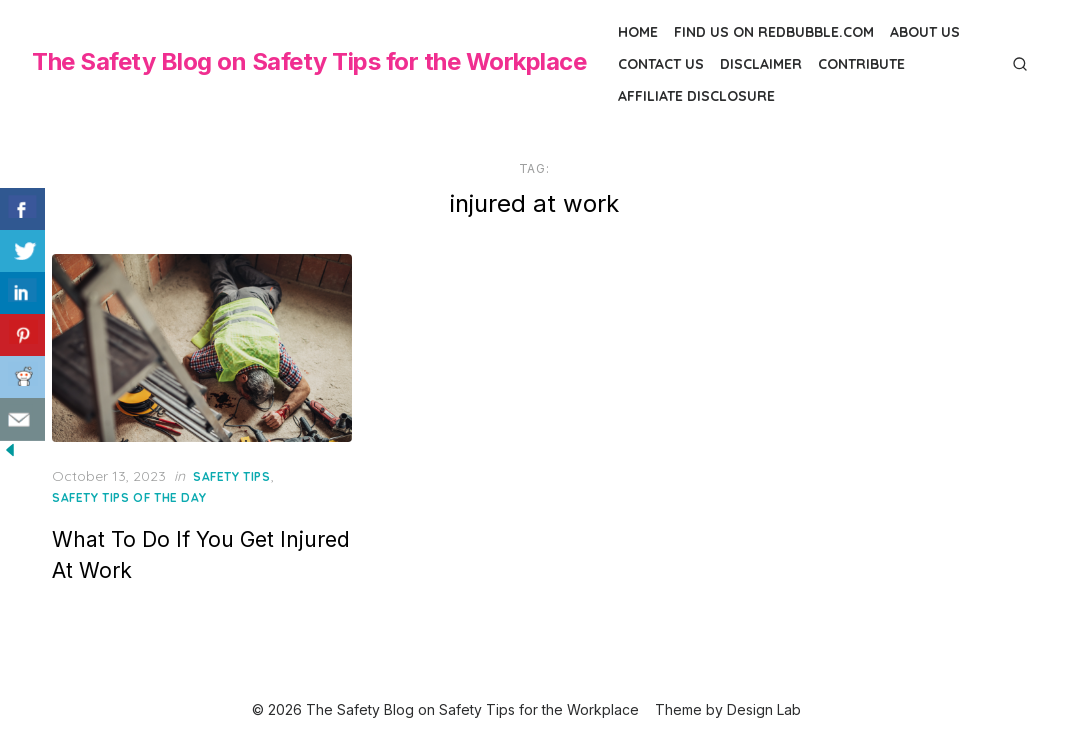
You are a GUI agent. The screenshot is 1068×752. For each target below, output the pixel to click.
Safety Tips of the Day (129, 497)
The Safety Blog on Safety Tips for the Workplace (309, 61)
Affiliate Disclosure (696, 96)
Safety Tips (232, 476)
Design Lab (764, 709)
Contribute (861, 64)
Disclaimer (761, 64)
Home (638, 32)
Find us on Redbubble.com (774, 32)
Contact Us (661, 64)
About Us (925, 32)
